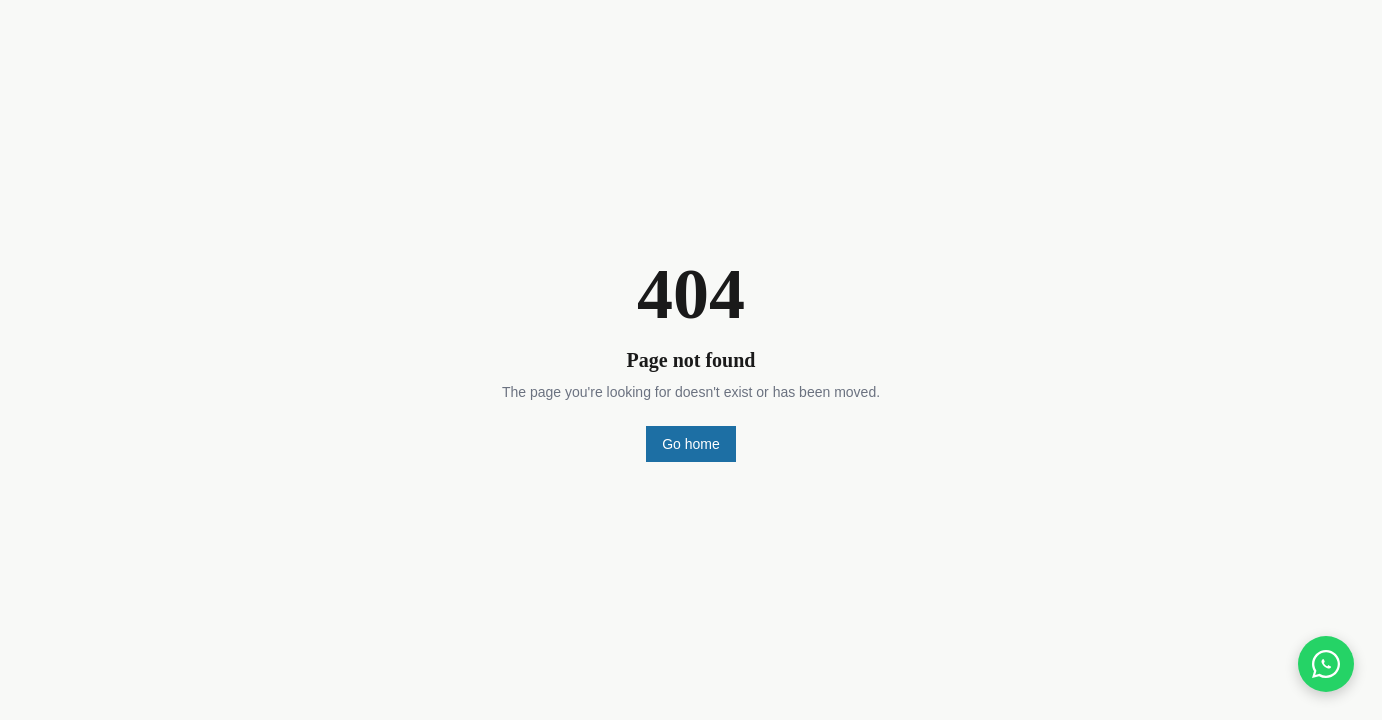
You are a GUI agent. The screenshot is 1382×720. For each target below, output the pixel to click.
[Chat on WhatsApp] (1326, 664)
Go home (691, 444)
